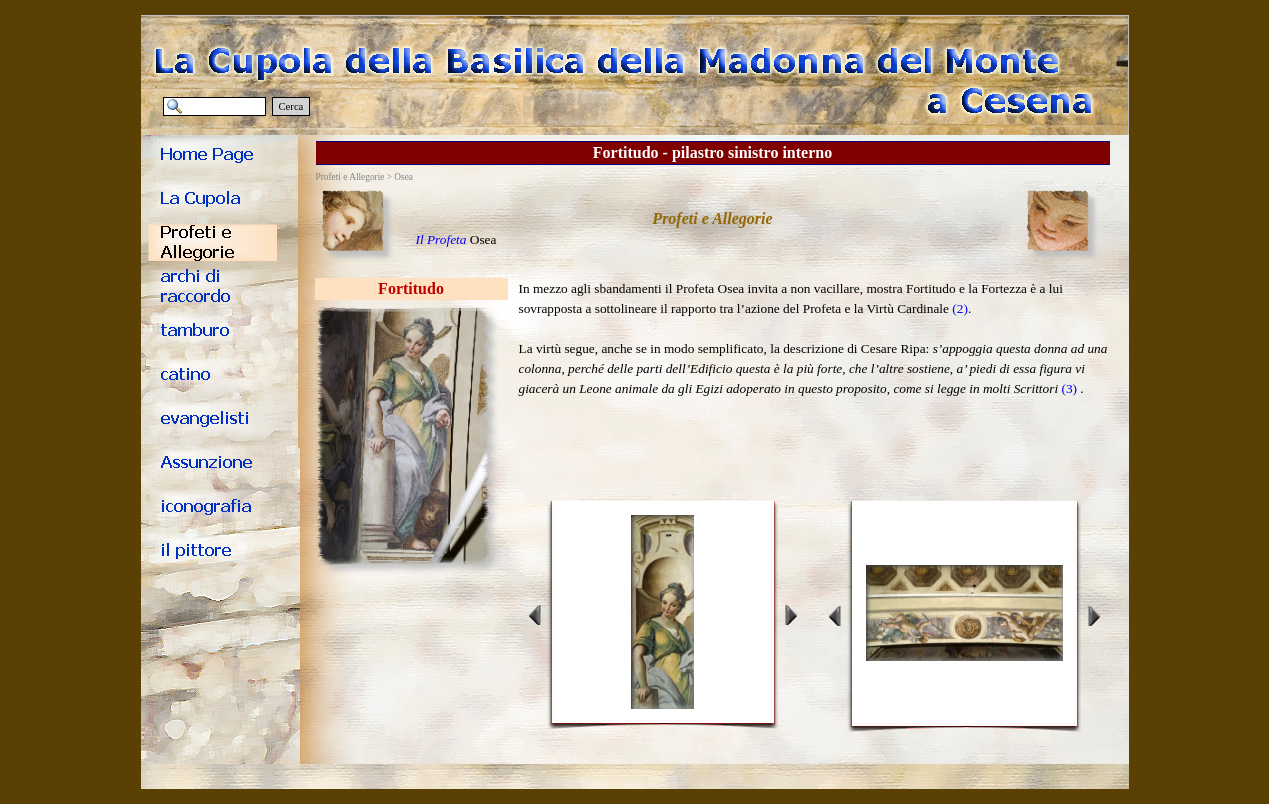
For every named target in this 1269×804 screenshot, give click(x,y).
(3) (1069, 388)
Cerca (291, 106)
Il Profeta (441, 239)
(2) (960, 308)
